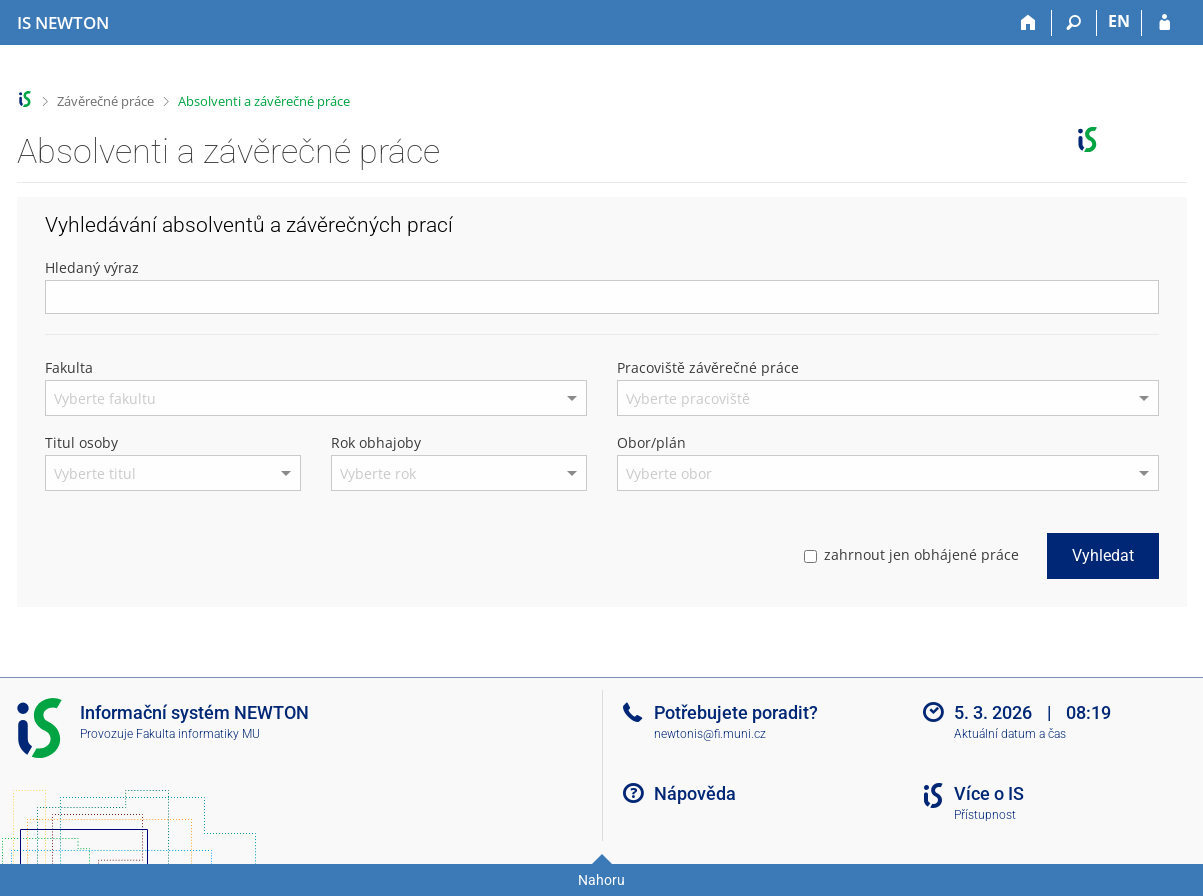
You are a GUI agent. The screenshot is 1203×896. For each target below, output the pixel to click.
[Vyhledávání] (1074, 23)
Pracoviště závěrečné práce (708, 367)
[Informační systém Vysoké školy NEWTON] (63, 23)
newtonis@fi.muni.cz (710, 734)
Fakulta (69, 367)
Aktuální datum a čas (1010, 734)
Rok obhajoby (376, 442)
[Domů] (1029, 23)
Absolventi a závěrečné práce (264, 101)
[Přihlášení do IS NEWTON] (1164, 23)
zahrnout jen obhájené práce (911, 554)
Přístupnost (985, 815)
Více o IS (989, 793)
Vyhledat (1103, 555)
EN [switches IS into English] (1119, 21)
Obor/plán (651, 442)
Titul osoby (81, 442)
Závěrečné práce (105, 101)
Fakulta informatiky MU (198, 734)
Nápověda (695, 793)
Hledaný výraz (92, 267)
